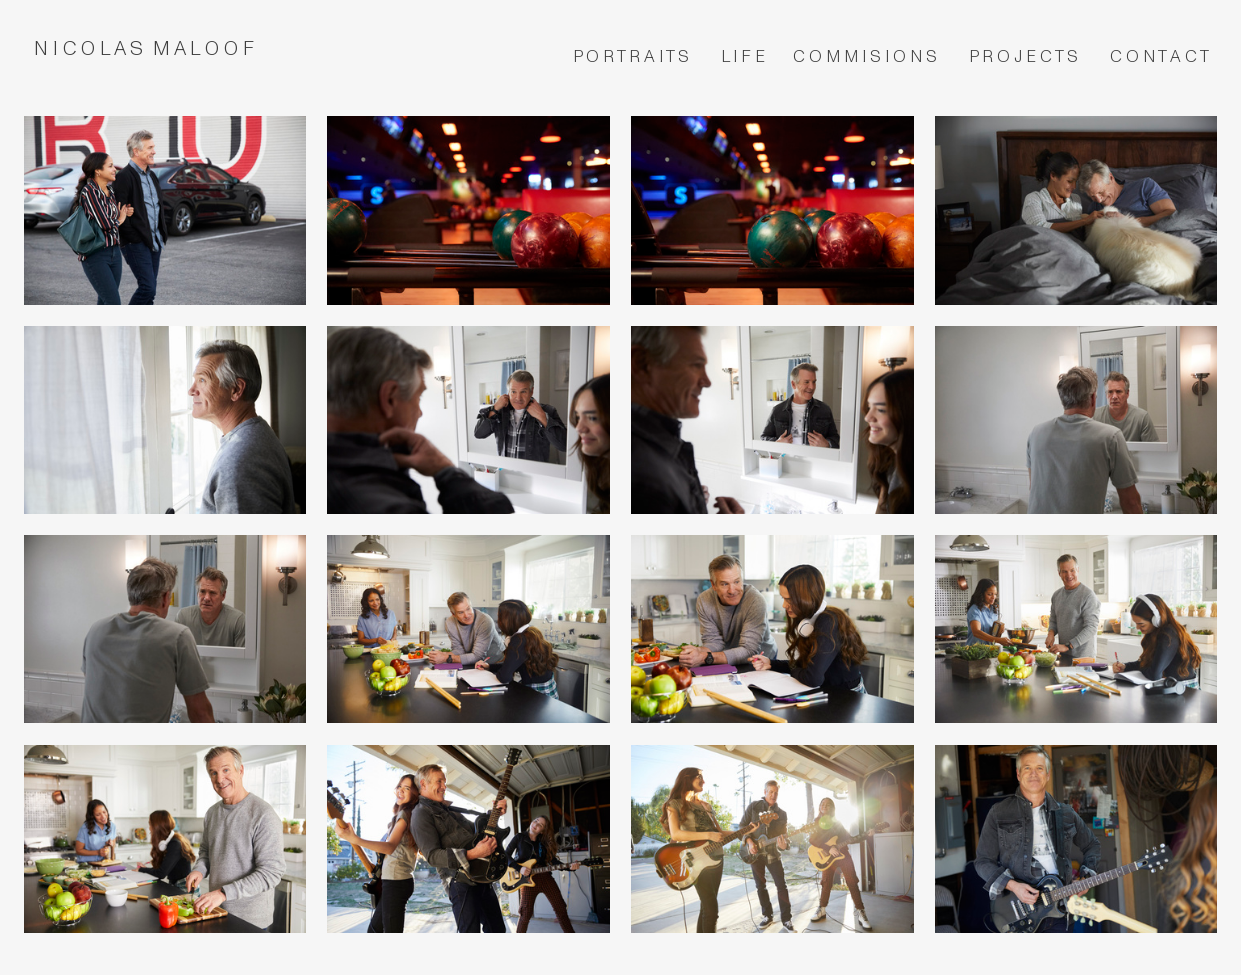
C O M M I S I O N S (867, 56)
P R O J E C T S (1025, 56)
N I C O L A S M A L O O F (149, 48)
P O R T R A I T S (631, 56)
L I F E (745, 56)
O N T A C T (1165, 56)
